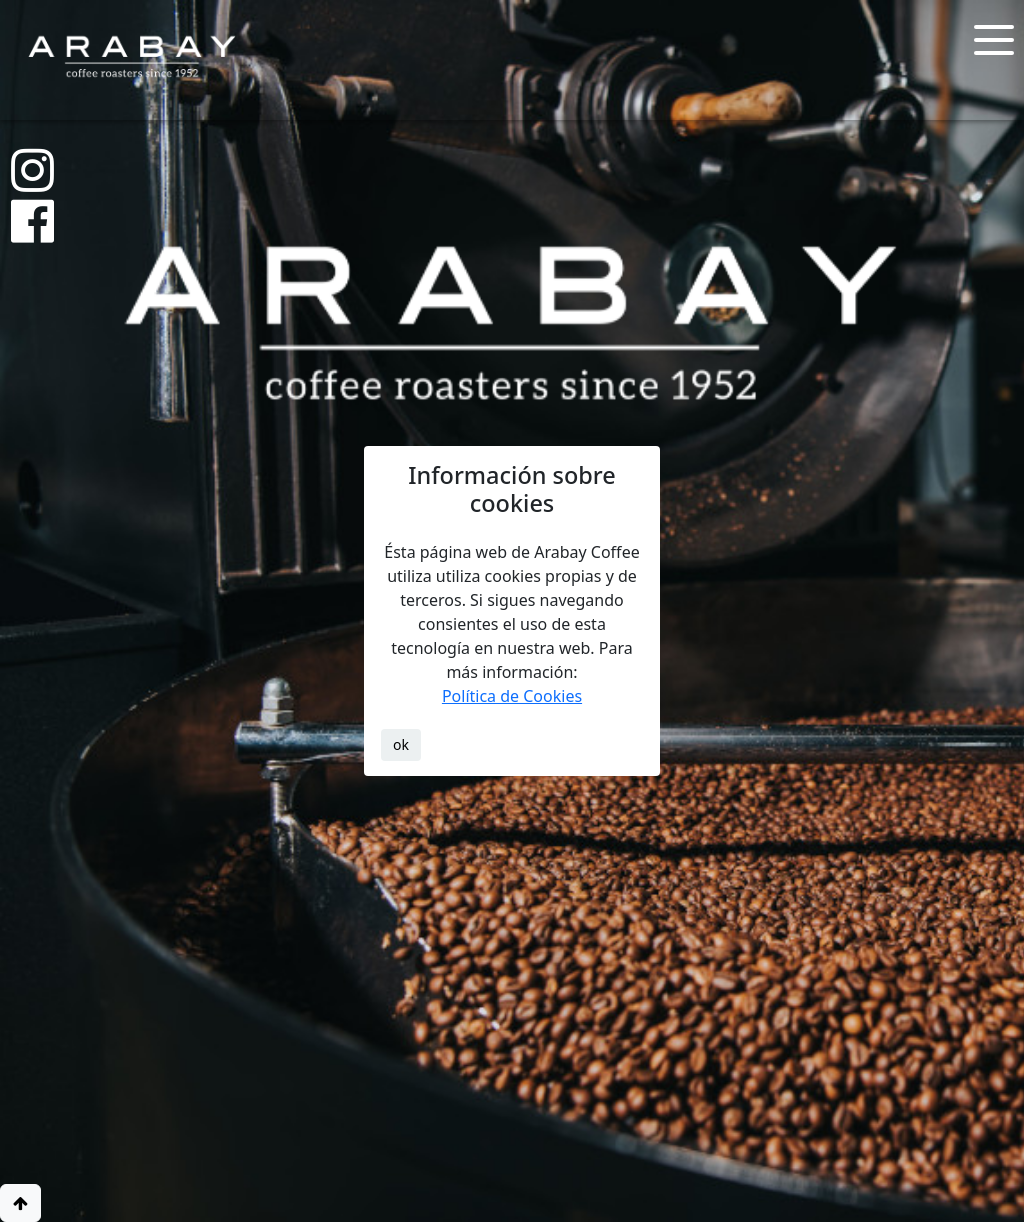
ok (401, 744)
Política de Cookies (512, 696)
